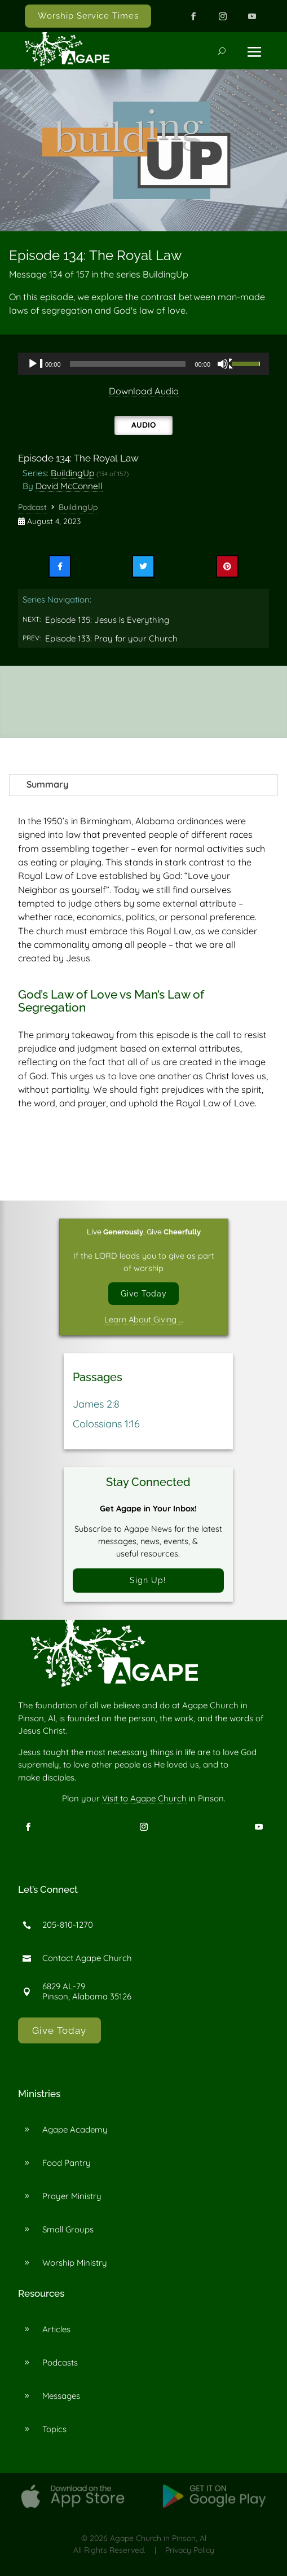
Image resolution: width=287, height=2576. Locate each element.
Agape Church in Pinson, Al (158, 2539)
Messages (61, 2396)
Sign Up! (148, 1580)
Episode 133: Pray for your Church (111, 638)
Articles (56, 2329)
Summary (47, 784)
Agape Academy (75, 2130)
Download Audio (144, 391)
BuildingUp (72, 472)
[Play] (35, 364)
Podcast (32, 507)
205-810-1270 (67, 1925)
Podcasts (60, 2363)
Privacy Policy (189, 2551)
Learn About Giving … (143, 1319)
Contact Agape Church (87, 1958)
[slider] (128, 364)
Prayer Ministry (71, 2196)
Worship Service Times (88, 16)
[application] (143, 364)
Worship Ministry (74, 2263)
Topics (54, 2429)
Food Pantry (66, 2163)
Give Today (144, 1293)
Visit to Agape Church (144, 1798)
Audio (143, 424)
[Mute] (225, 364)
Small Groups (68, 2230)
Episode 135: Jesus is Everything (107, 620)
